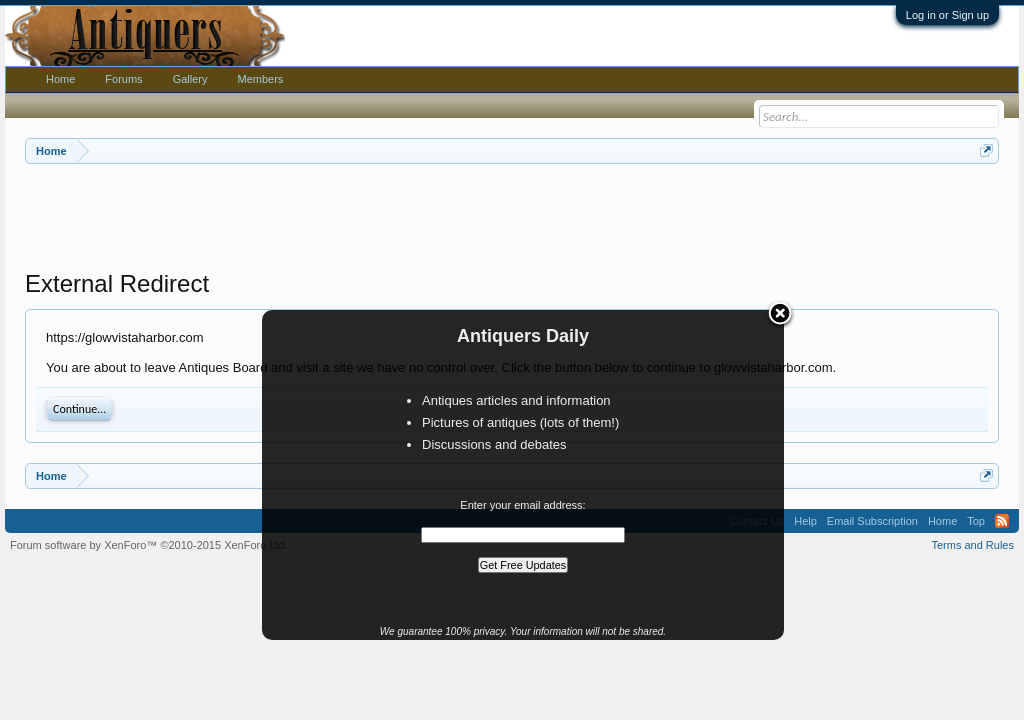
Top (976, 521)
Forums (123, 79)
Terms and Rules (972, 545)
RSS (1002, 521)
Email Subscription (872, 521)
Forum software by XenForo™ (149, 545)
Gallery (190, 79)
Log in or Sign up (947, 15)
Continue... (79, 409)
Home (60, 79)
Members (260, 79)
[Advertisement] (512, 219)
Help (805, 521)
